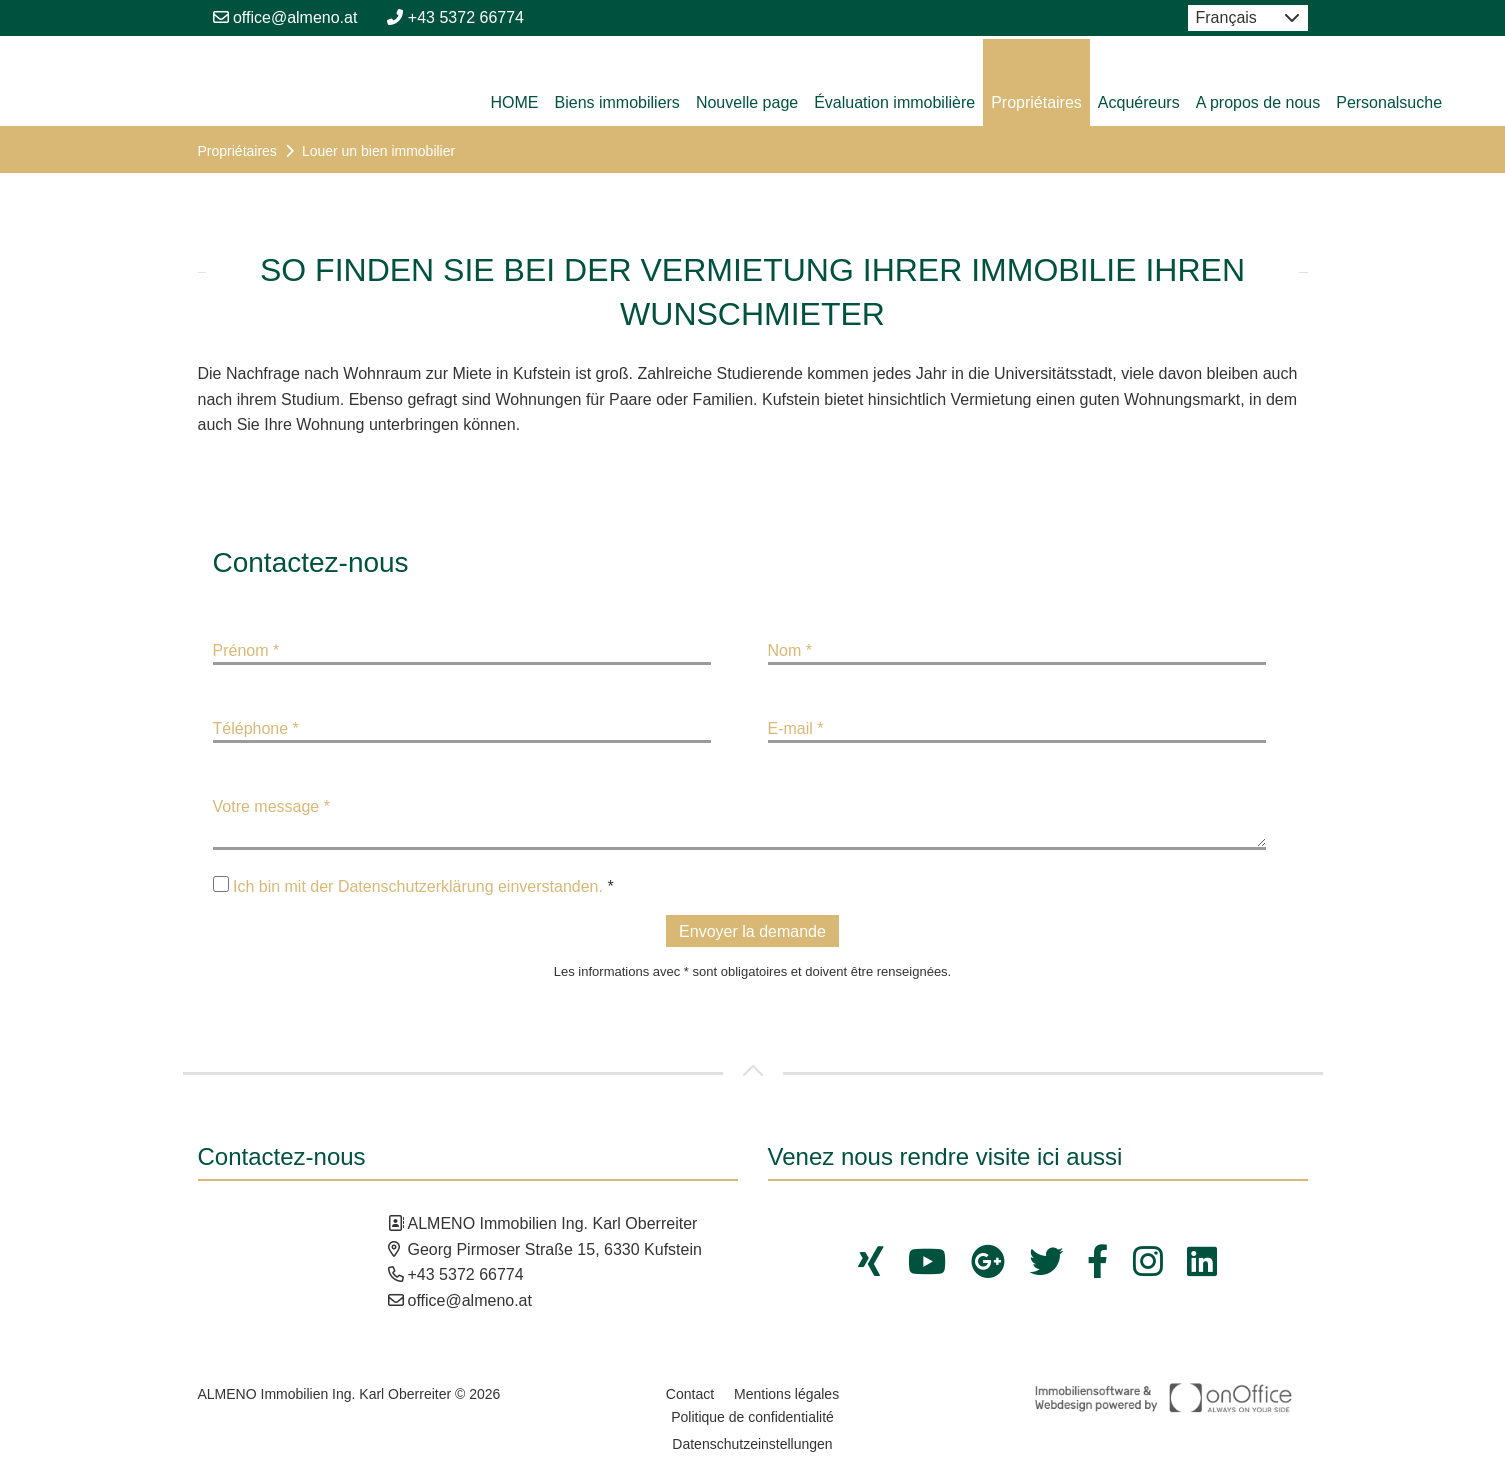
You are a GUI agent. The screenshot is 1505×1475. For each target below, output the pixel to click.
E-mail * (796, 728)
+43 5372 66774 (455, 17)
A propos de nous (1258, 102)
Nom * (790, 650)
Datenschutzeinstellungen (752, 1444)
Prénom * (246, 650)
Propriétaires (1036, 102)
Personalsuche (1389, 102)
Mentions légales (786, 1394)
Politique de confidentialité (752, 1417)
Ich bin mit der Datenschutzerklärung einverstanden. (418, 886)
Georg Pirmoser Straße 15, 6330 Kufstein (555, 1249)
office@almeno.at (285, 17)
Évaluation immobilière (894, 102)
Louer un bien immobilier (378, 151)
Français (1226, 17)
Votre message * (271, 806)
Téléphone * (256, 728)
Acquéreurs (1139, 102)
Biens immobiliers (617, 102)
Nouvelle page (747, 102)
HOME (515, 102)
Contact (690, 1394)
